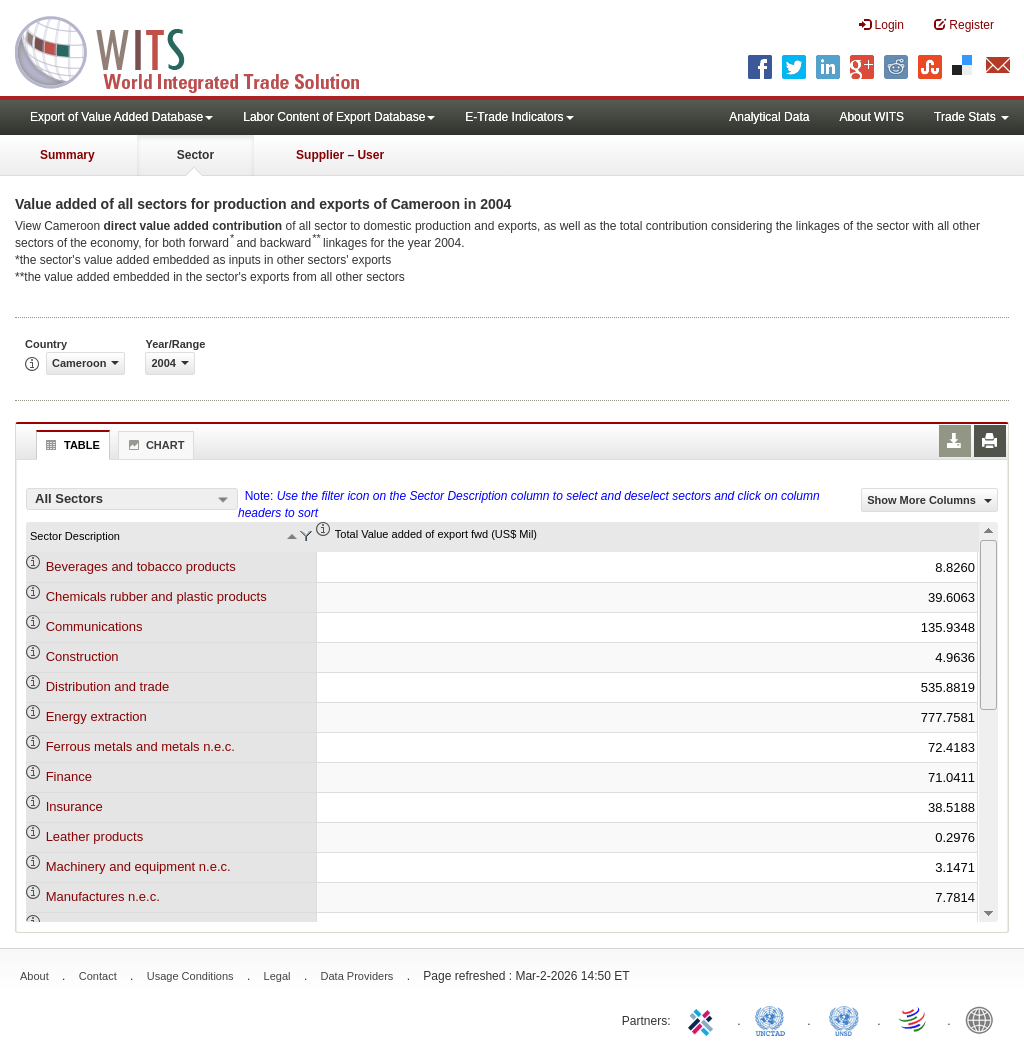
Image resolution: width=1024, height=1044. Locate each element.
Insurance (74, 806)
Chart (154, 445)
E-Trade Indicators (519, 117)
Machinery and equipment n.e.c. (138, 866)
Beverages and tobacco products (141, 566)
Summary (67, 155)
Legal (277, 976)
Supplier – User (340, 155)
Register (964, 24)
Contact (98, 976)
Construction (82, 656)
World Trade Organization (914, 1019)
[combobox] (132, 499)
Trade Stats (971, 117)
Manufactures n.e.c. (103, 896)
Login (881, 24)
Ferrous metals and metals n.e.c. (140, 746)
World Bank (984, 1019)
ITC (704, 1019)
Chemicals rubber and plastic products (156, 596)
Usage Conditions (190, 976)
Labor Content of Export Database (339, 117)
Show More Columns (929, 500)
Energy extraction (96, 716)
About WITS (871, 117)
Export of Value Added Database (121, 117)
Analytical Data (769, 117)
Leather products (95, 836)
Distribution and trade (108, 686)
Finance (69, 776)
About (34, 976)
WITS (200, 50)
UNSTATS (844, 1019)
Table (70, 445)
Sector (195, 155)
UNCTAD (774, 1019)
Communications (94, 626)
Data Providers (357, 976)
